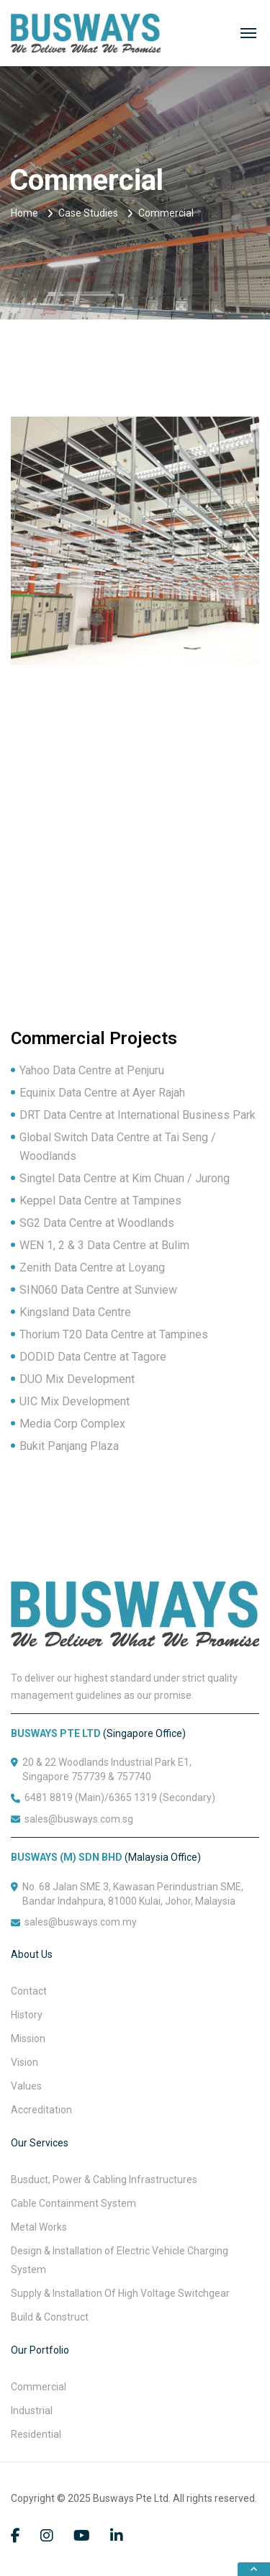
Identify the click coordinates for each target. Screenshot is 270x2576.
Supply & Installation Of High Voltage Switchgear (120, 2293)
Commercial (38, 2387)
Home (24, 213)
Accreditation (41, 2109)
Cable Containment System (73, 2203)
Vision (24, 2062)
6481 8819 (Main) (64, 1797)
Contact (29, 1991)
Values (26, 2086)
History (26, 2015)
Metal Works (39, 2227)
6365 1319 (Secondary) (162, 1797)
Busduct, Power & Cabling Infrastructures (104, 2179)
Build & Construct (50, 2317)
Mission (28, 2038)
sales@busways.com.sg (78, 1819)
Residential (36, 2434)
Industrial (32, 2410)
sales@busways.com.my (80, 1922)
